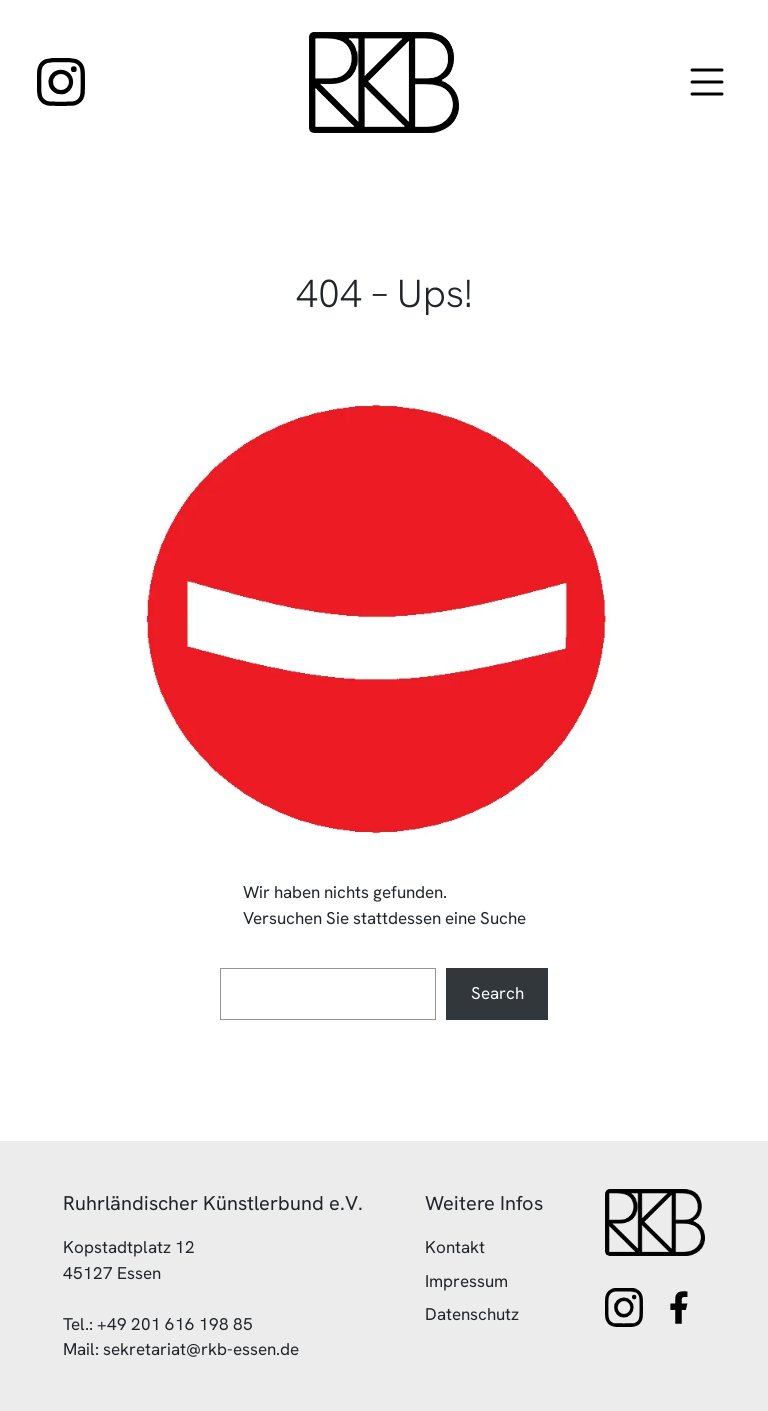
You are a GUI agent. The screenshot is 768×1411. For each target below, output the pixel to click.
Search (497, 993)
